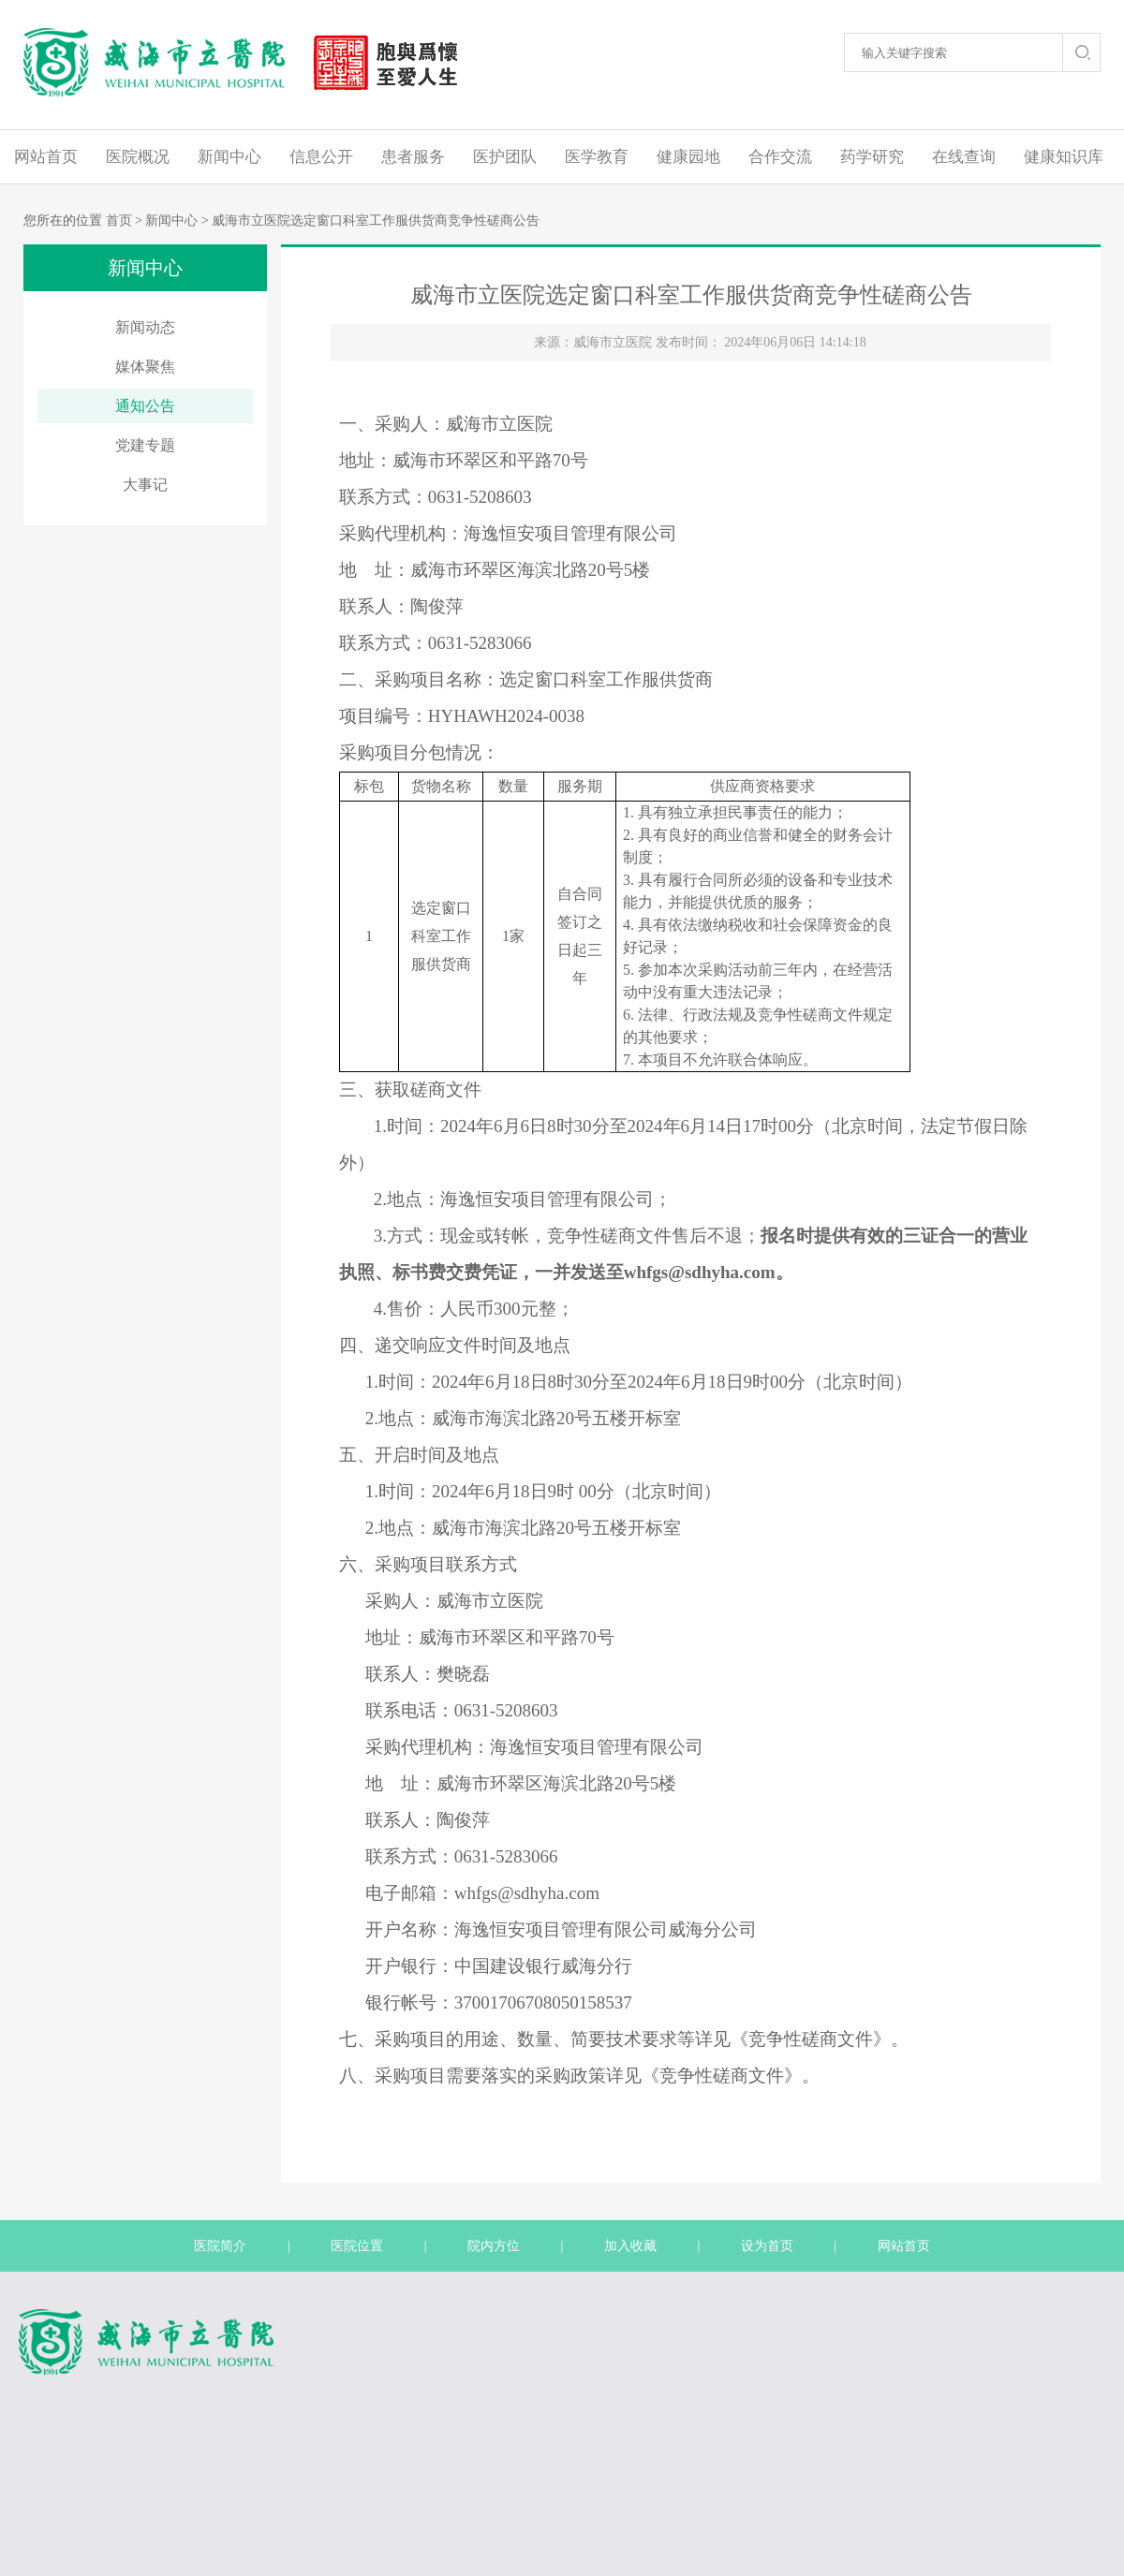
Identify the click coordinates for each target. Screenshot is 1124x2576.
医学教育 (597, 157)
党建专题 (145, 445)
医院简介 (220, 2246)
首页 (119, 220)
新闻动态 (145, 327)
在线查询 (964, 157)
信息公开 (321, 157)
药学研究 (872, 157)
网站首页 (46, 157)
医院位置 (357, 2246)
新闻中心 (229, 157)
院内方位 (493, 2246)
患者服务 (413, 157)
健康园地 (688, 157)
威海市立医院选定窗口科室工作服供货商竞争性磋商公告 (376, 220)
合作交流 (780, 157)
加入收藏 (630, 2246)
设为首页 (767, 2246)
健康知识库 (1063, 157)
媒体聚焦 (145, 367)
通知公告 (145, 406)
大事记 (145, 485)
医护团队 (505, 157)
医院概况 (138, 157)
